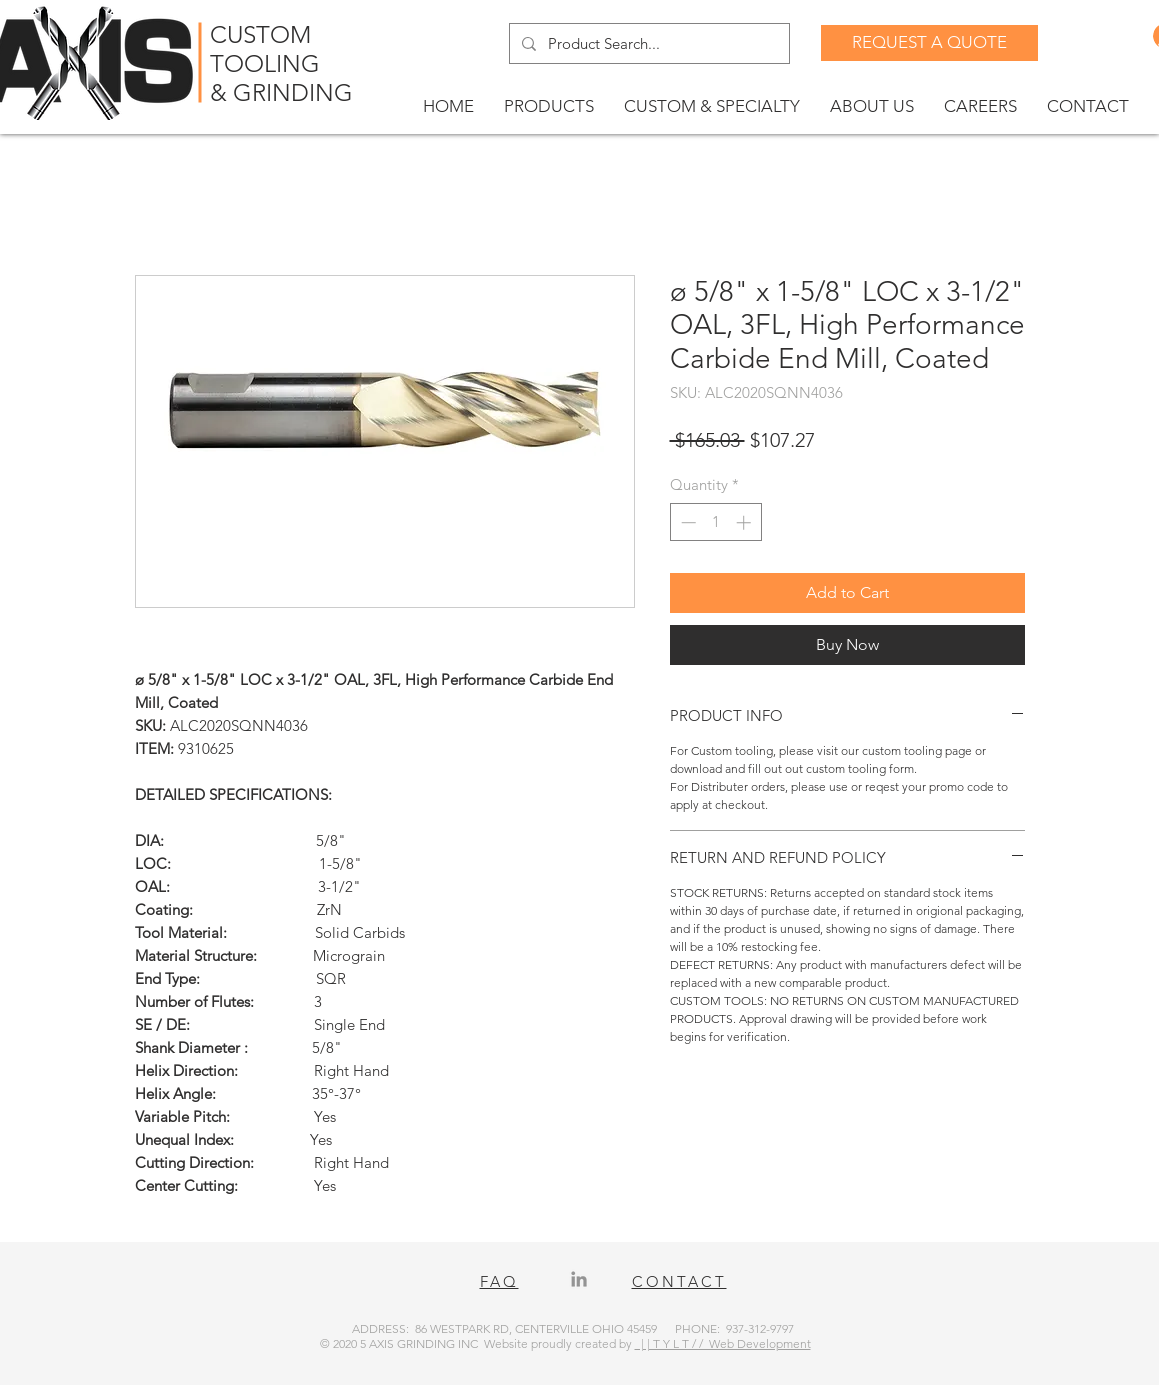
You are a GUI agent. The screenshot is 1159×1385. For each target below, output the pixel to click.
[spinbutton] (715, 522)
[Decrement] (686, 522)
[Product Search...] (647, 43)
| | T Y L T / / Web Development (723, 1343)
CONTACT (679, 1281)
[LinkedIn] (579, 1279)
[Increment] (745, 522)
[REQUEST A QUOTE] (929, 43)
